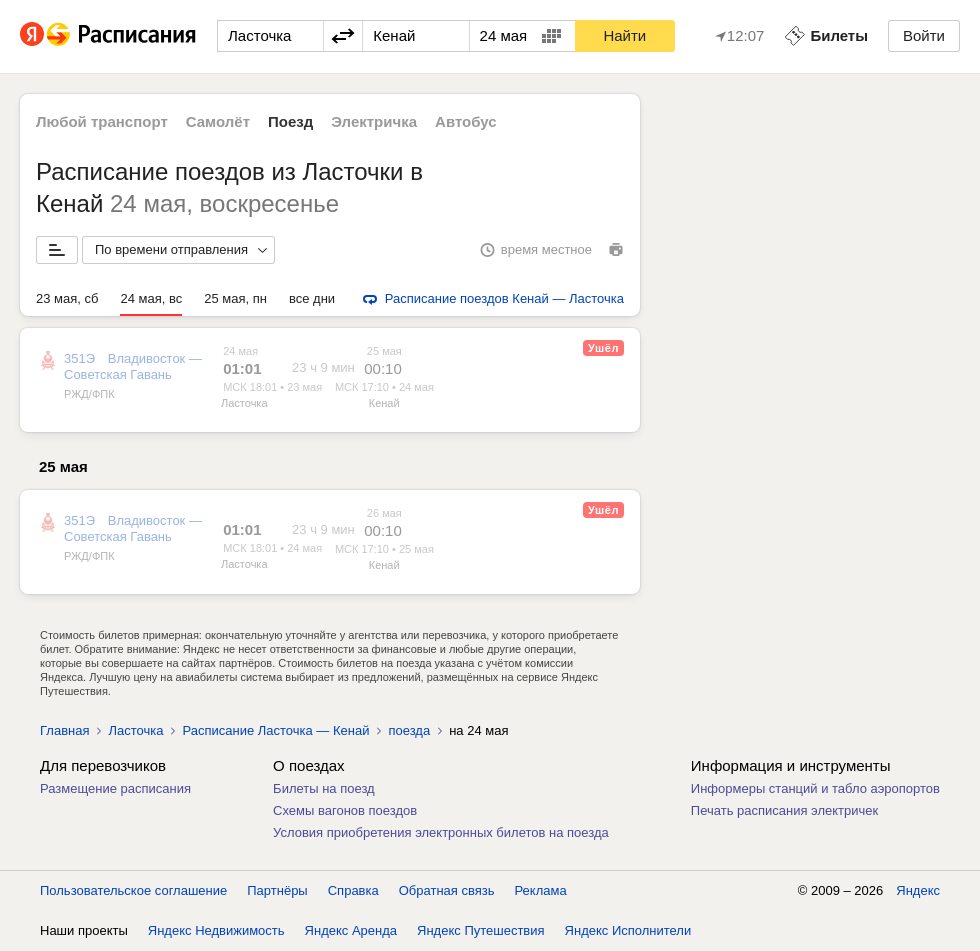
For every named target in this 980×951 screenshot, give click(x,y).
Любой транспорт (102, 121)
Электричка (374, 121)
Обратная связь (447, 890)
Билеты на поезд (324, 788)
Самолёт (218, 121)
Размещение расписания (115, 788)
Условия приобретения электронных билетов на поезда (441, 832)
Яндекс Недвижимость (216, 930)
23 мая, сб (67, 298)
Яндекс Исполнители (628, 930)
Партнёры (277, 890)
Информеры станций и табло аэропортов (815, 788)
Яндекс (918, 890)
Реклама (541, 890)
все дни (312, 298)
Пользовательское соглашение (133, 890)
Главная (64, 730)
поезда (409, 730)
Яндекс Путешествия (481, 930)
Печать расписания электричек (784, 810)
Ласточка (244, 403)
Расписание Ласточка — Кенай (275, 730)
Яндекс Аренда (351, 930)
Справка (353, 890)
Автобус (466, 121)
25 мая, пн (235, 298)
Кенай (384, 403)
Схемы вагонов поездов (345, 810)
